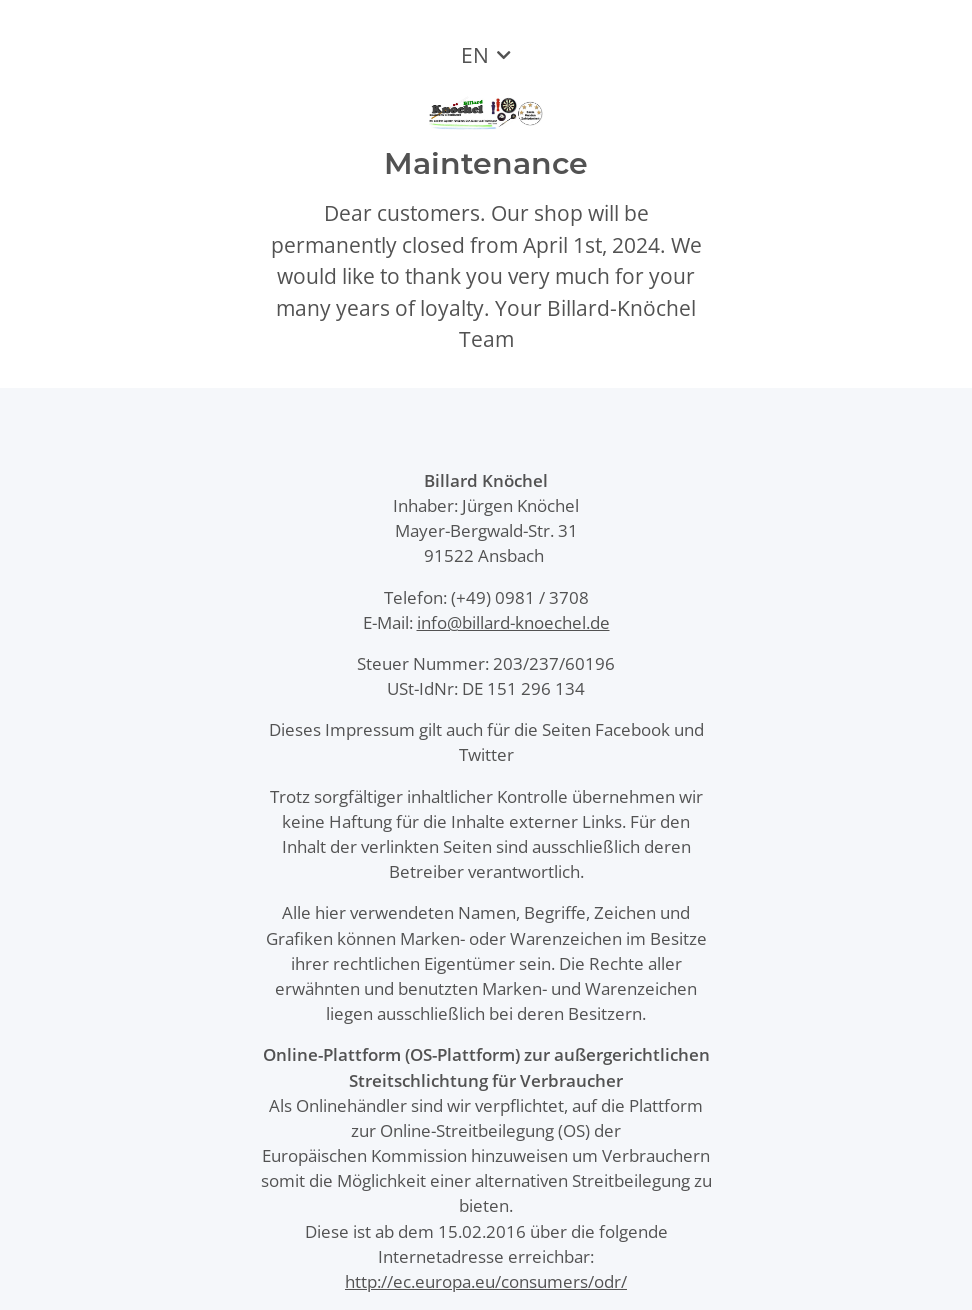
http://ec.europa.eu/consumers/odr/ (486, 1281)
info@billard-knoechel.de (513, 622)
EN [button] (475, 55)
